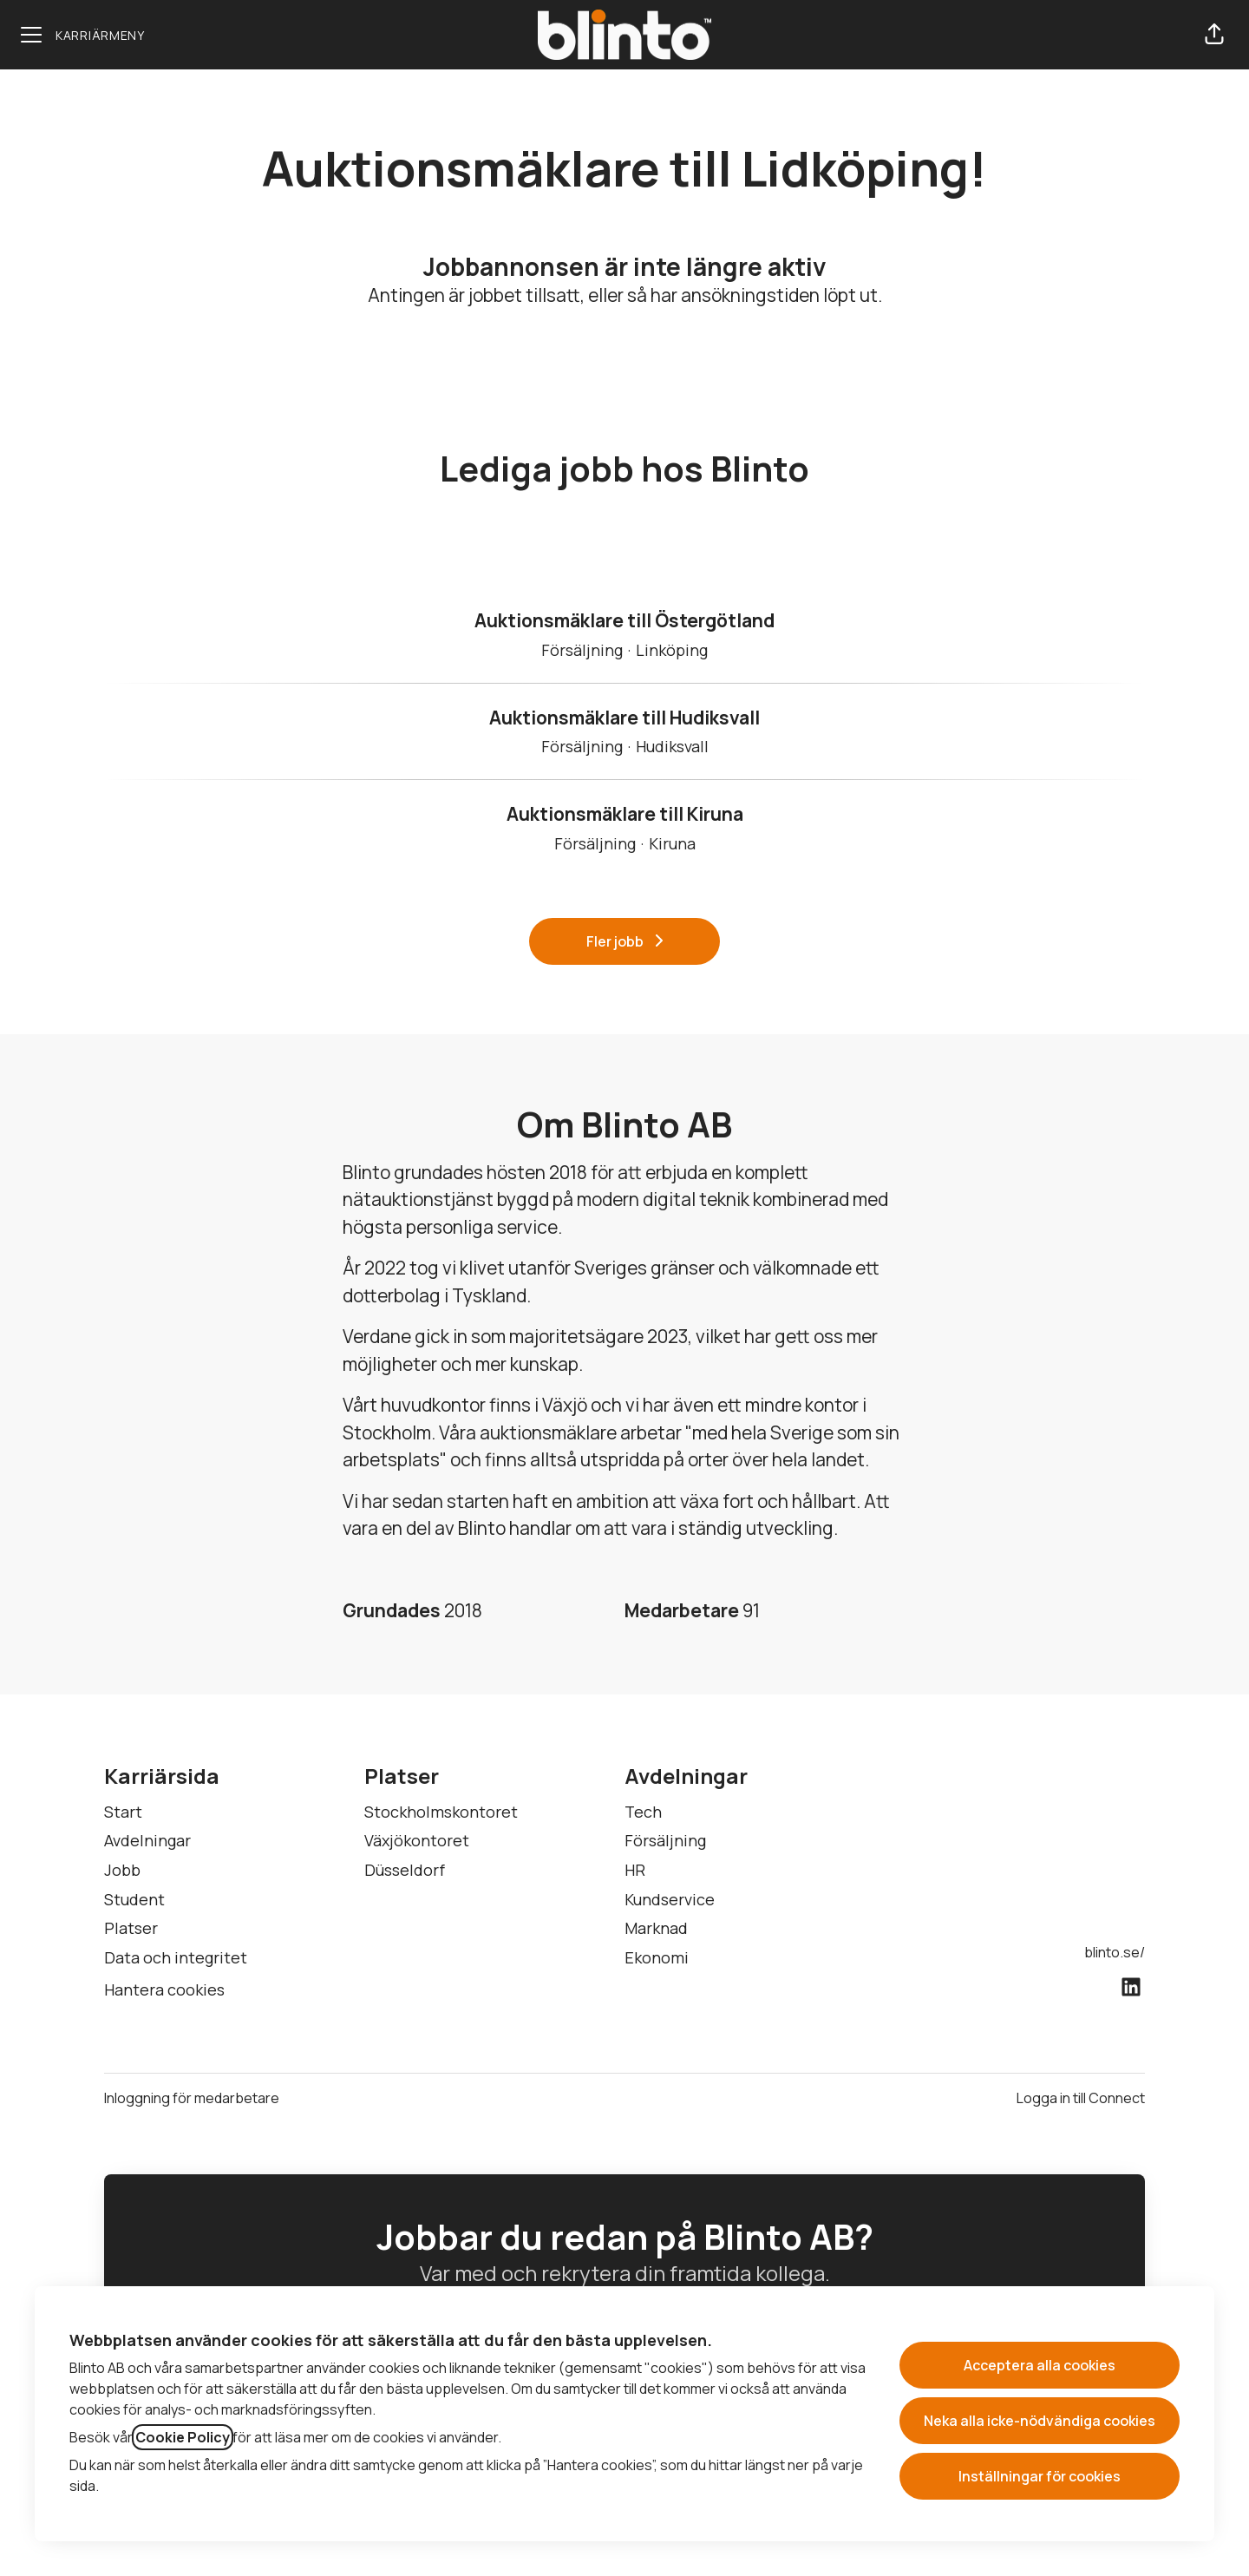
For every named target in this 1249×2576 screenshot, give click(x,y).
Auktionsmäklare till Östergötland (624, 621)
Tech (643, 1811)
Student (134, 1899)
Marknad (656, 1927)
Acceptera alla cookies (1039, 2365)
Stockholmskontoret (441, 1811)
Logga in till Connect (1081, 2097)
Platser (131, 1927)
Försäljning (665, 1840)
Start (123, 1811)
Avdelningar (147, 1840)
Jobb (122, 1869)
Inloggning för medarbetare (191, 2097)
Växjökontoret (416, 1840)
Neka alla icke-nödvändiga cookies (1039, 2420)
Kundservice (669, 1899)
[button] (1214, 34)
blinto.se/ (1114, 1952)
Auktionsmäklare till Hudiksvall (624, 718)
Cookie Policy (182, 2437)
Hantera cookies (164, 1989)
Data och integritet (175, 1957)
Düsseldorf (404, 1869)
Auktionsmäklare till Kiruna (625, 815)
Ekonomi (656, 1957)
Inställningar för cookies (1039, 2476)
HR (634, 1869)
